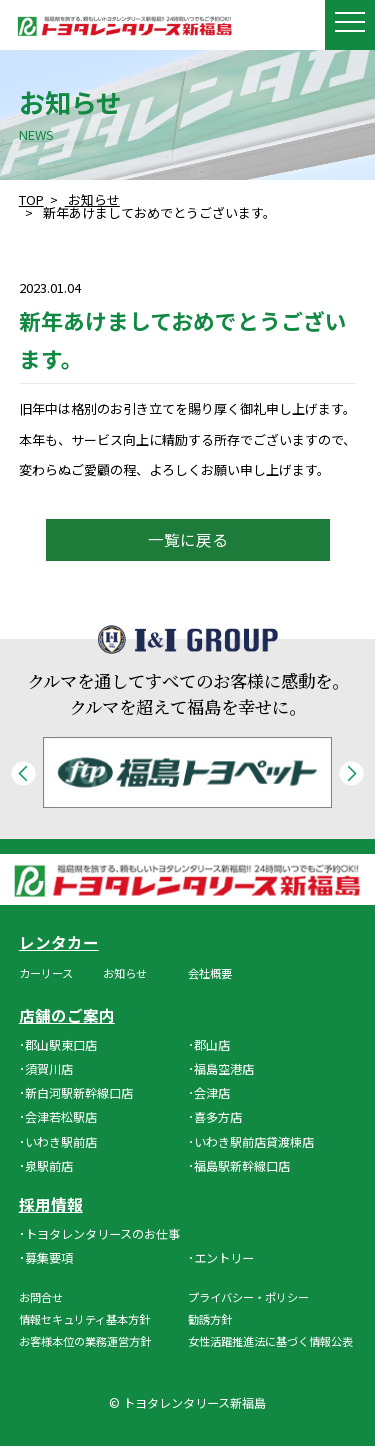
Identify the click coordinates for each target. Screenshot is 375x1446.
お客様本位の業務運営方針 (85, 1341)
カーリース (46, 973)
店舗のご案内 (67, 1016)
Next (351, 773)
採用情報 (51, 1205)
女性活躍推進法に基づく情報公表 (270, 1341)
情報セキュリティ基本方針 (84, 1319)
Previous (23, 773)
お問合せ (41, 1297)
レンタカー (59, 943)
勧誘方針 (210, 1319)
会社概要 (210, 973)
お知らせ (125, 973)
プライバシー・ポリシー (248, 1297)
